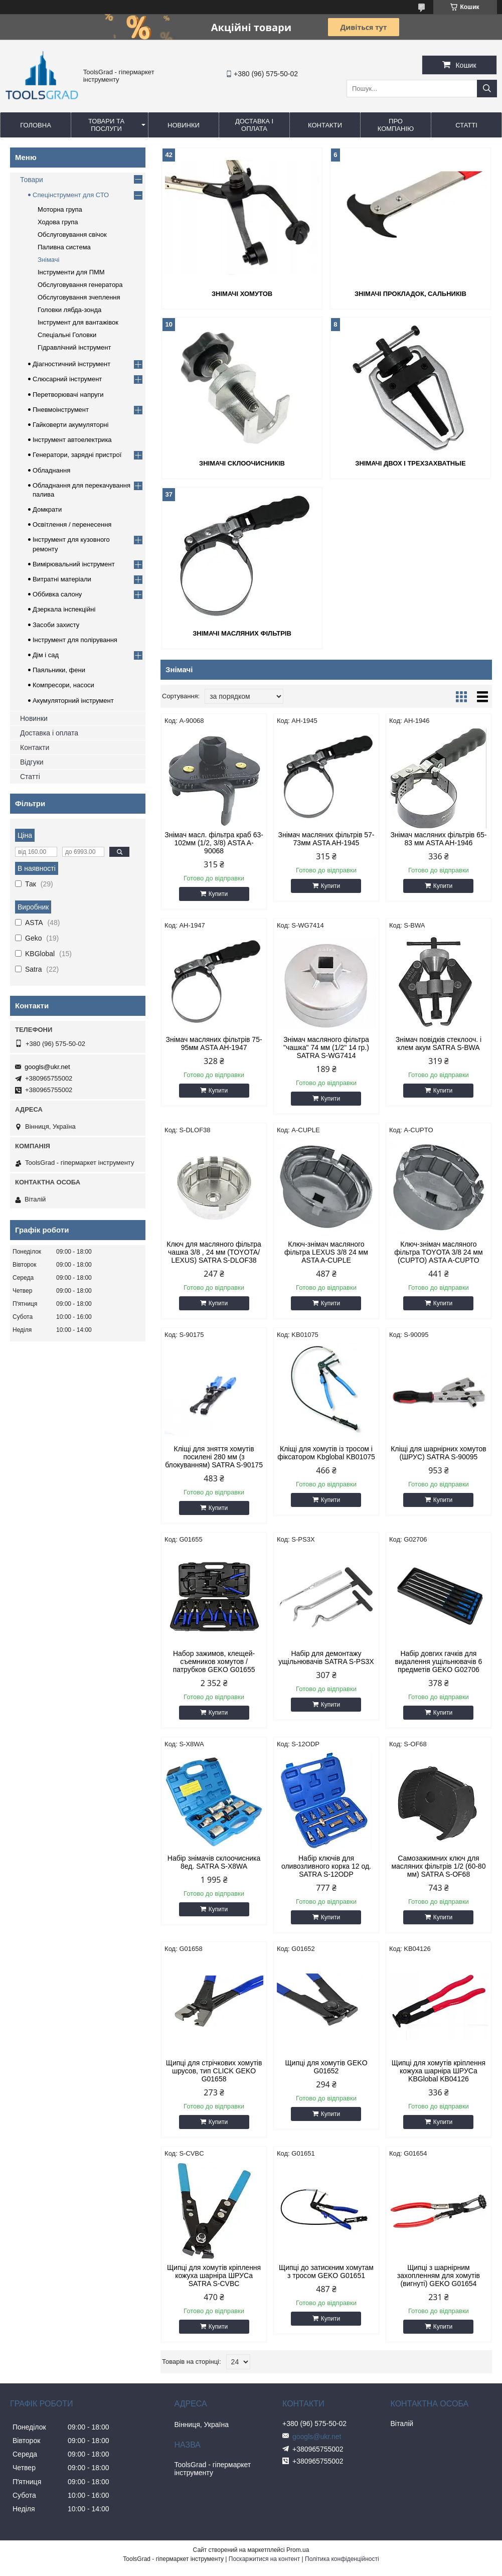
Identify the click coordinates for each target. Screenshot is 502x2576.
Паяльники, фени (59, 670)
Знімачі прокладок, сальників (410, 293)
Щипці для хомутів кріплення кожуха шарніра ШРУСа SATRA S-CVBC (214, 2275)
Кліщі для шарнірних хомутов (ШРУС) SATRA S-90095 (438, 1453)
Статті (466, 125)
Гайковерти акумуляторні (70, 424)
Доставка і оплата (254, 124)
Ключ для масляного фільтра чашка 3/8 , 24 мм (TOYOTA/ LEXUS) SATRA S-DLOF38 (213, 1252)
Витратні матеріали (62, 579)
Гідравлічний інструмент (74, 347)
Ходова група (58, 222)
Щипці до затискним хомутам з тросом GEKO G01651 (326, 2271)
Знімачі (48, 259)
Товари (31, 180)
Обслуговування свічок (72, 234)
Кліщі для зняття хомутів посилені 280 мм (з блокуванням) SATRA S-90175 (214, 1457)
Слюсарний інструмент (67, 379)
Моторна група (60, 209)
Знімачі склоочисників (242, 463)
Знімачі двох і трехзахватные (410, 463)
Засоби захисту (56, 625)
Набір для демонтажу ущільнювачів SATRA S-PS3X (326, 1657)
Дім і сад (46, 655)
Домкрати (47, 509)
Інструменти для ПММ (71, 272)
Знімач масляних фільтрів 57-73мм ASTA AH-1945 (326, 839)
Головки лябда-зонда (69, 310)
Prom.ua (297, 2549)
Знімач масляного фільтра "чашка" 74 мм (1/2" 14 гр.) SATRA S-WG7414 (326, 1047)
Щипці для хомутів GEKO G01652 (326, 2067)
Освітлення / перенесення (72, 524)
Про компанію (396, 124)
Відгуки (32, 762)
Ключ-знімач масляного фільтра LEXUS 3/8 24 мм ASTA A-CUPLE (326, 1252)
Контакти (325, 125)
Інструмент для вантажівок (78, 322)
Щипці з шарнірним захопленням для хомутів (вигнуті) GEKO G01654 (438, 2275)
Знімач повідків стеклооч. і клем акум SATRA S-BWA (438, 1043)
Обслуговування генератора (80, 284)
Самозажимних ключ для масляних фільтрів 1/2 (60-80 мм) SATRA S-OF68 (438, 1866)
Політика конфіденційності (342, 2558)
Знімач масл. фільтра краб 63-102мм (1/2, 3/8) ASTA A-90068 (213, 843)
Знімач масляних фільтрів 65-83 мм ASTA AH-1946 (438, 839)
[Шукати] (487, 88)
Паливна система (64, 247)
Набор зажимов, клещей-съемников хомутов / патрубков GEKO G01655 (214, 1661)
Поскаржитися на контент (264, 2558)
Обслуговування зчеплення (79, 297)
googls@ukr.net (47, 1067)
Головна (35, 125)
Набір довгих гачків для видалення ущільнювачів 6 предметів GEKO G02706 (438, 1661)
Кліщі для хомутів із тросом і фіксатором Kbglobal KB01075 (326, 1453)
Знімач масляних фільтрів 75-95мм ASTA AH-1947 (214, 1043)
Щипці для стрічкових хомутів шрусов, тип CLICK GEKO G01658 (214, 2071)
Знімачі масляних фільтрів (242, 633)
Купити (218, 893)
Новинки (184, 125)
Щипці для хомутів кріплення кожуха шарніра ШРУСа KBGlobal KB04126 (438, 2071)
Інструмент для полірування (75, 640)
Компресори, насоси (63, 685)
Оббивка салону (57, 594)
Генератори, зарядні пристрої (77, 455)
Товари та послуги (106, 124)
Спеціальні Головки (67, 335)
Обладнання (51, 470)
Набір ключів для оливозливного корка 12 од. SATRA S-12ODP (326, 1866)
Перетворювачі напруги (68, 394)
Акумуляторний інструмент (73, 700)
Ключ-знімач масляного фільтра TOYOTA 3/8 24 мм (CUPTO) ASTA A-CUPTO (438, 1252)
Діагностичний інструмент (71, 364)
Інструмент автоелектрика (72, 439)
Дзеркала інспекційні (64, 609)
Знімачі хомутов (242, 293)
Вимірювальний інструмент (74, 564)
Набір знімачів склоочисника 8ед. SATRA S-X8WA (214, 1862)
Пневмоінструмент (61, 409)
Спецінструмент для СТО (71, 195)
